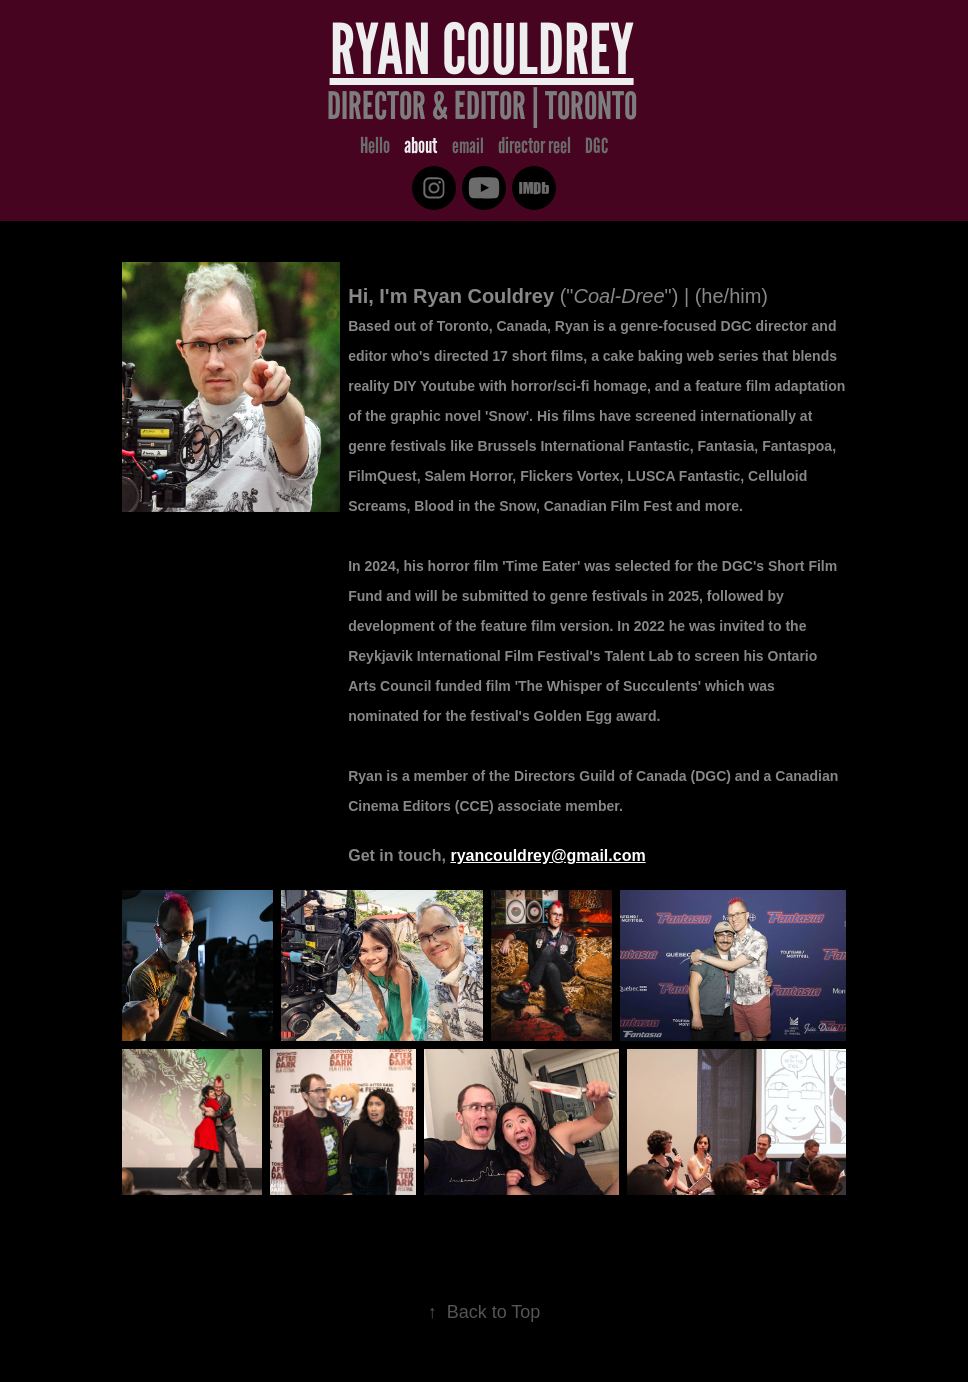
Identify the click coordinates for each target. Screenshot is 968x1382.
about (420, 145)
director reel (534, 145)
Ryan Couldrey (482, 49)
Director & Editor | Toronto (482, 106)
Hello (375, 145)
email (468, 145)
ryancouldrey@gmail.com (547, 855)
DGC (596, 145)
